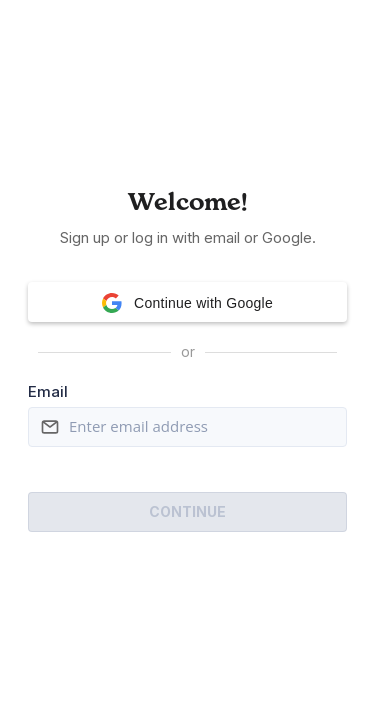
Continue (187, 511)
